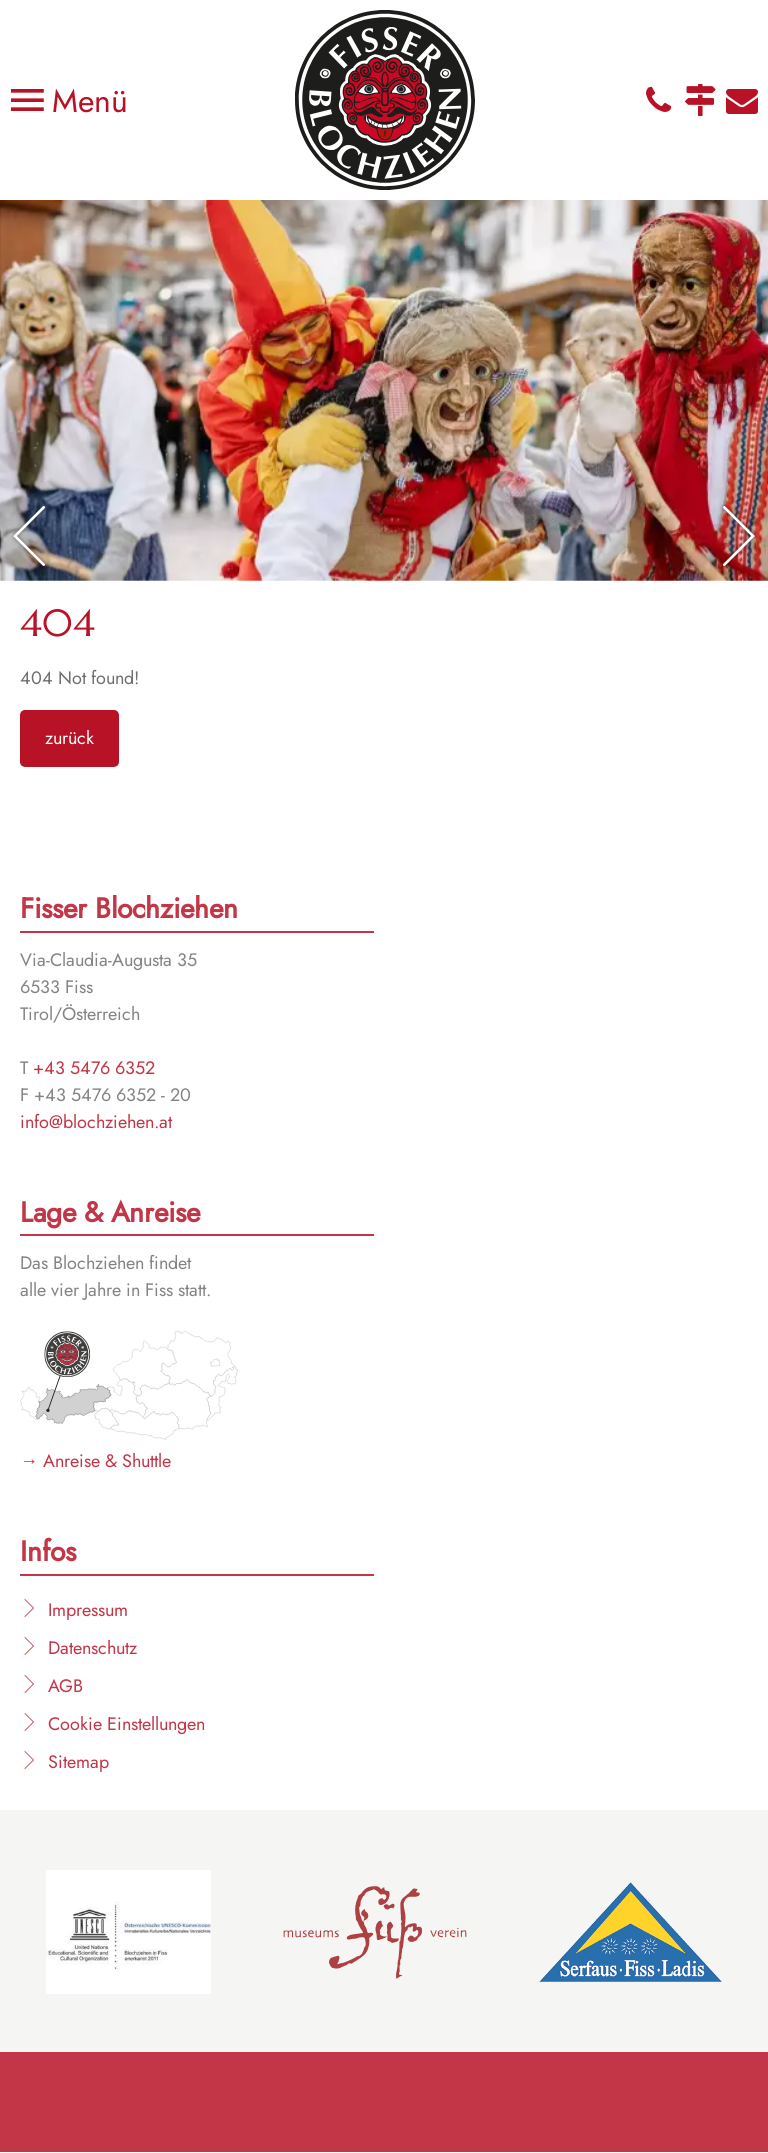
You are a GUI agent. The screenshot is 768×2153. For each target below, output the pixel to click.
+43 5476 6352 (94, 1068)
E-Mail (742, 100)
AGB (65, 1686)
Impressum (88, 1610)
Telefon (658, 100)
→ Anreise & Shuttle (95, 1461)
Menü (85, 101)
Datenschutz (92, 1648)
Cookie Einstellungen (126, 1724)
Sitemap (78, 1762)
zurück (69, 738)
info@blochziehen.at (96, 1122)
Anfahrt (700, 100)
